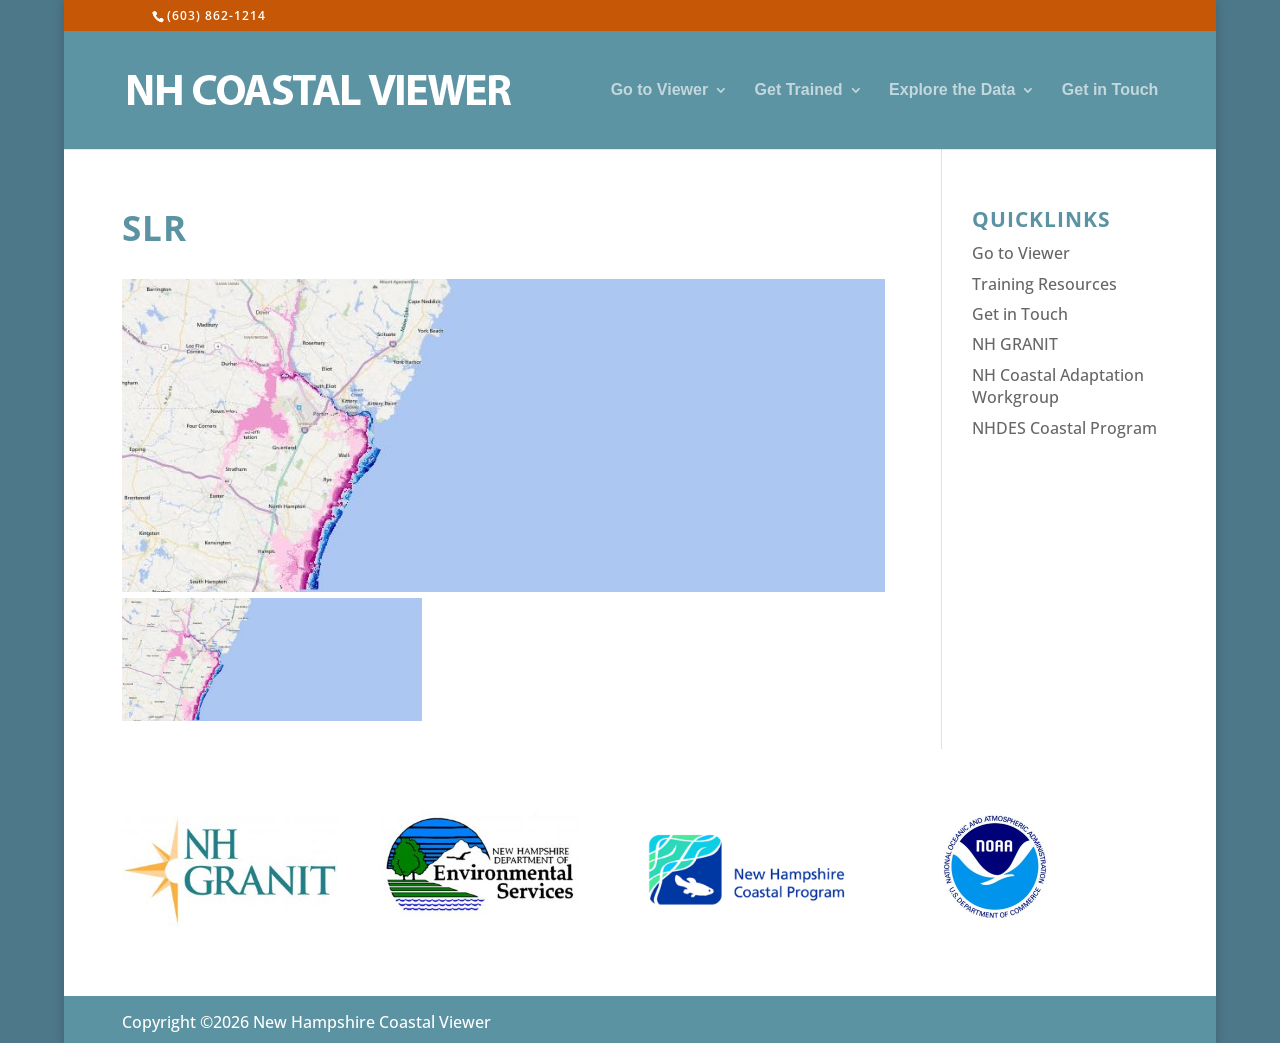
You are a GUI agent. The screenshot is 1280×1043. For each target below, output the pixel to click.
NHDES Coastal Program (1064, 428)
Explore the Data (952, 90)
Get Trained (799, 90)
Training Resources (1044, 284)
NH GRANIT (1015, 344)
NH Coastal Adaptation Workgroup (1058, 386)
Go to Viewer (660, 90)
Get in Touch (1110, 90)
